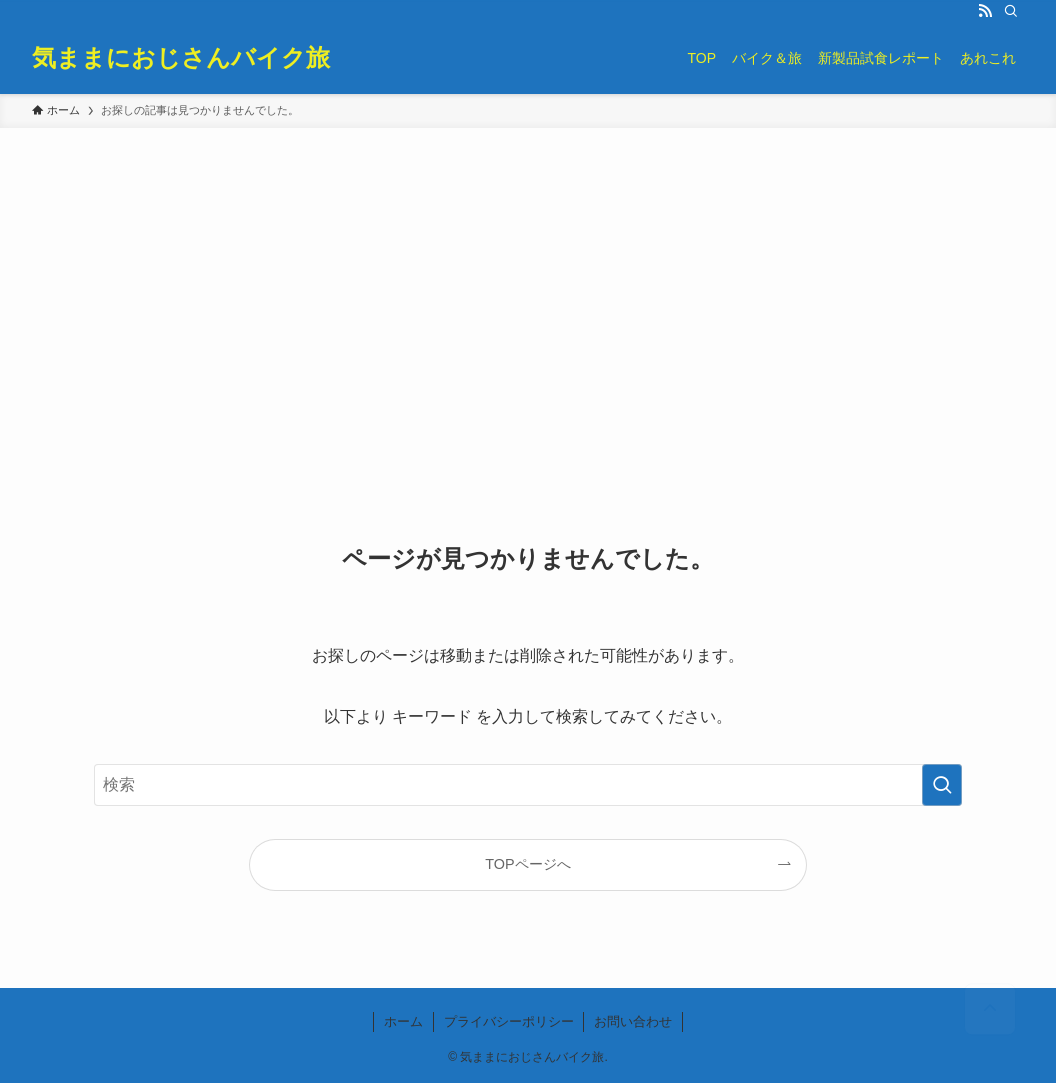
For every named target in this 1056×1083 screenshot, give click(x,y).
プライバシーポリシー (509, 1021)
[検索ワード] (528, 785)
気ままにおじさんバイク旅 (181, 58)
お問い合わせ (633, 1021)
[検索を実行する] (942, 785)
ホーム (403, 1021)
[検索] (1011, 11)
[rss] (985, 11)
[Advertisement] (528, 278)
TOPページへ (527, 864)
